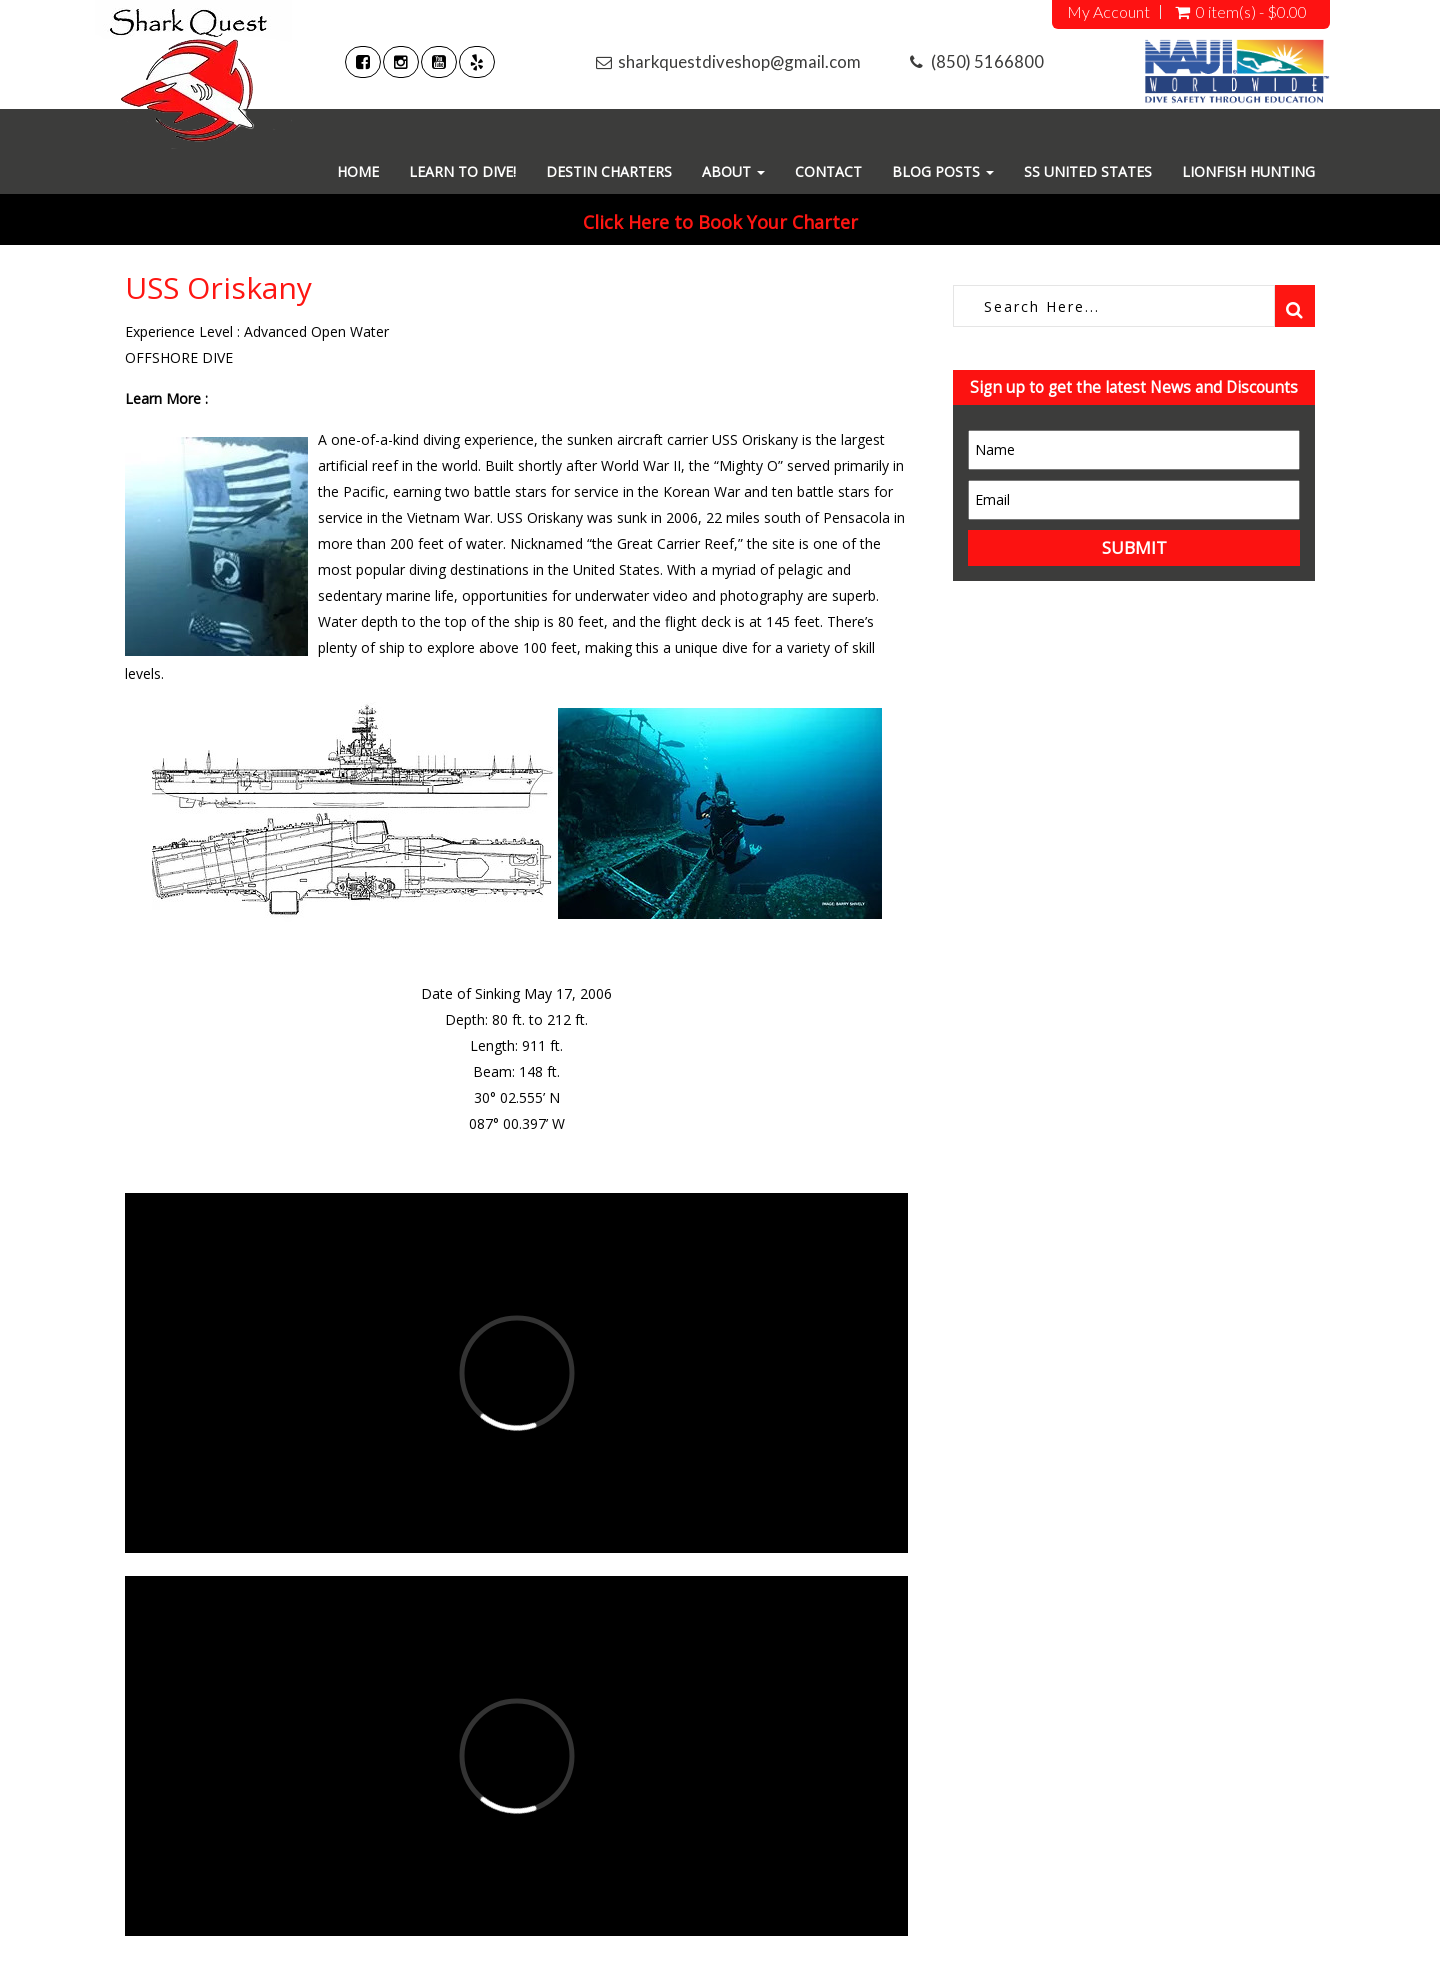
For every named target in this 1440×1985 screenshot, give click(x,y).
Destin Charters (609, 171)
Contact (828, 171)
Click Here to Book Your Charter (720, 222)
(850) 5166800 (987, 61)
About (733, 171)
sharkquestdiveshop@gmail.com (739, 61)
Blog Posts (943, 171)
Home (358, 171)
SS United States (1088, 171)
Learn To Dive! (462, 171)
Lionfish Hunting (1248, 171)
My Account (1108, 12)
